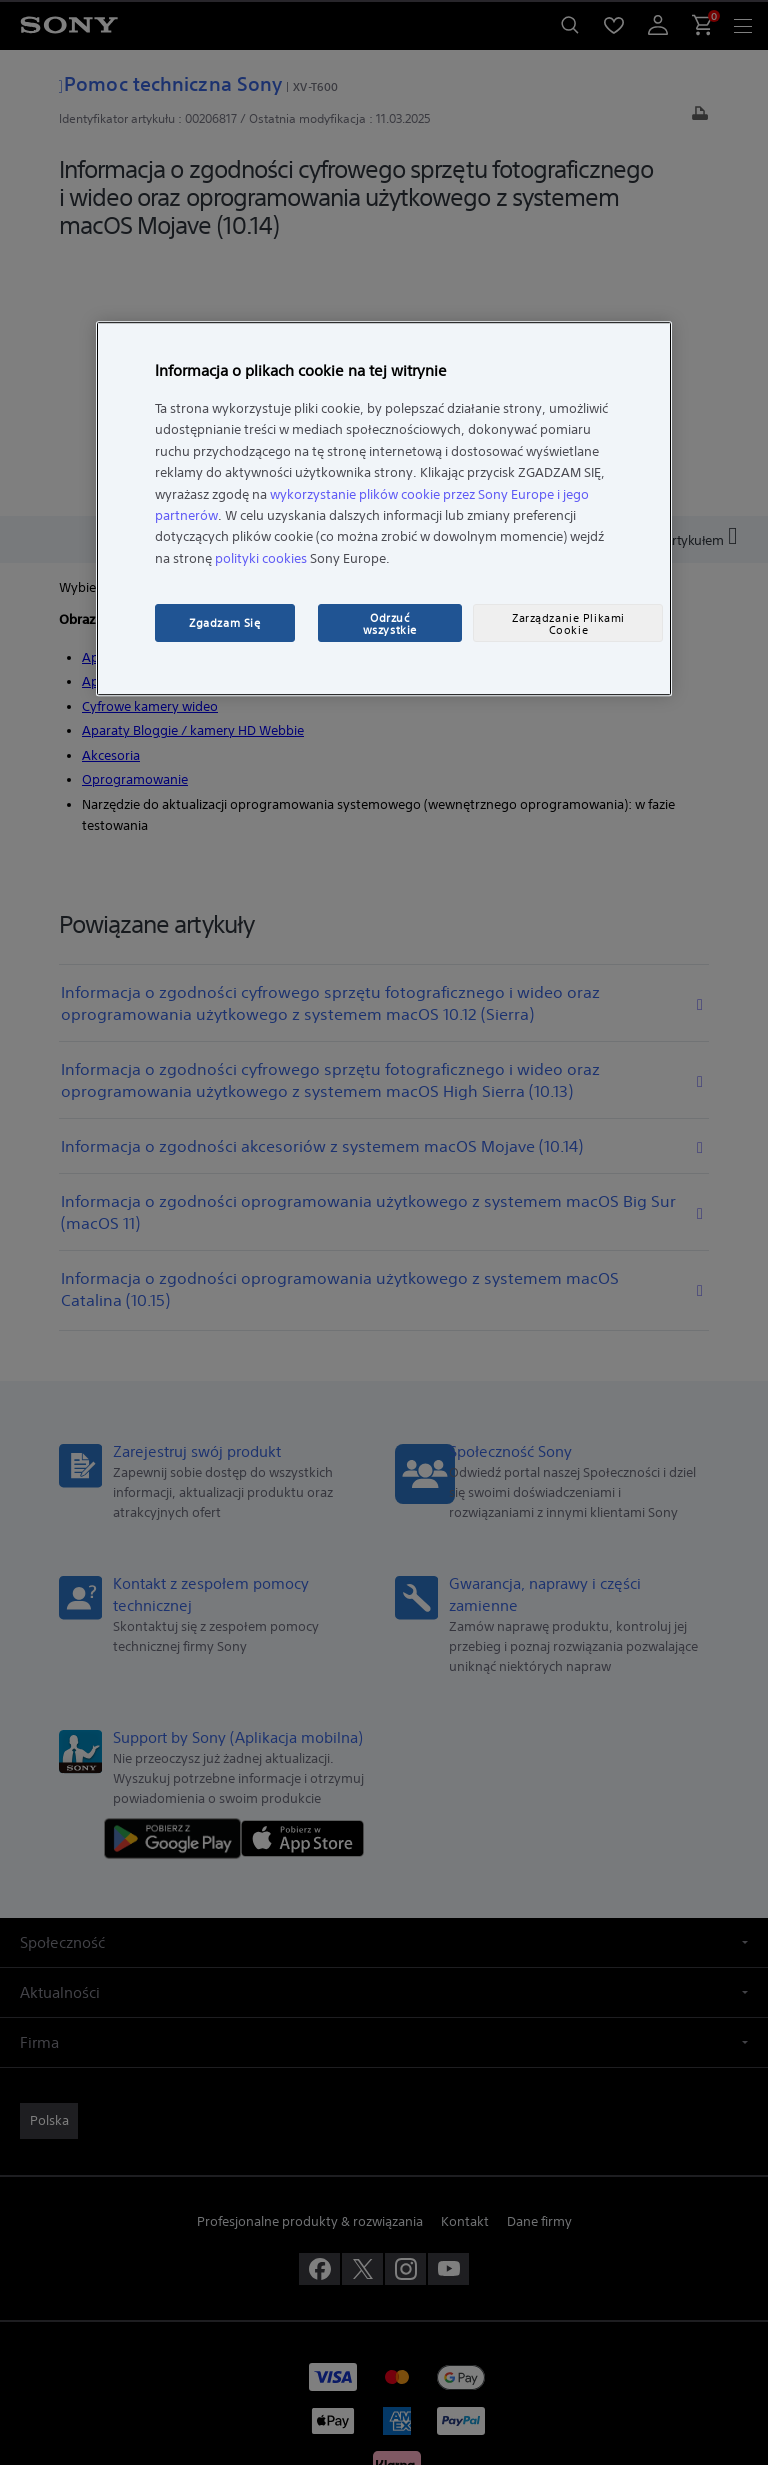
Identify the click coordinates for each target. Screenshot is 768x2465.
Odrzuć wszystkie (390, 623)
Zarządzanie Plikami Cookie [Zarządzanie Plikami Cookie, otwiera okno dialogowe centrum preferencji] (568, 623)
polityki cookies (261, 558)
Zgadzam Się (224, 623)
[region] (384, 509)
